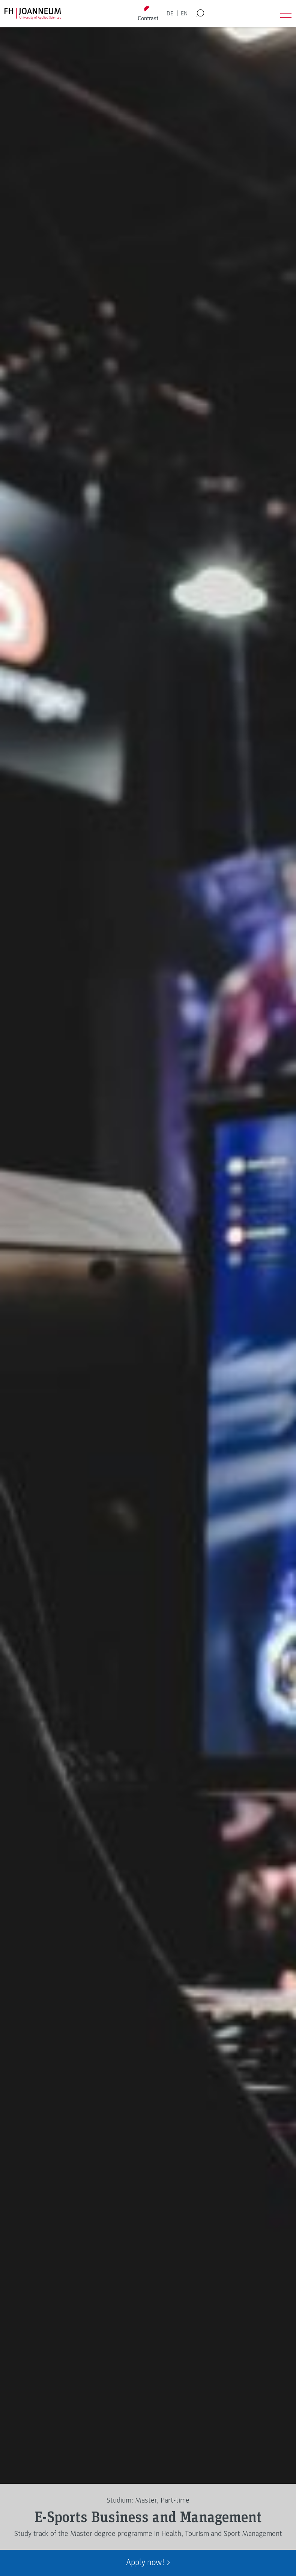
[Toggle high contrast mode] (148, 13)
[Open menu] (285, 13)
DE (170, 13)
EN (184, 13)
